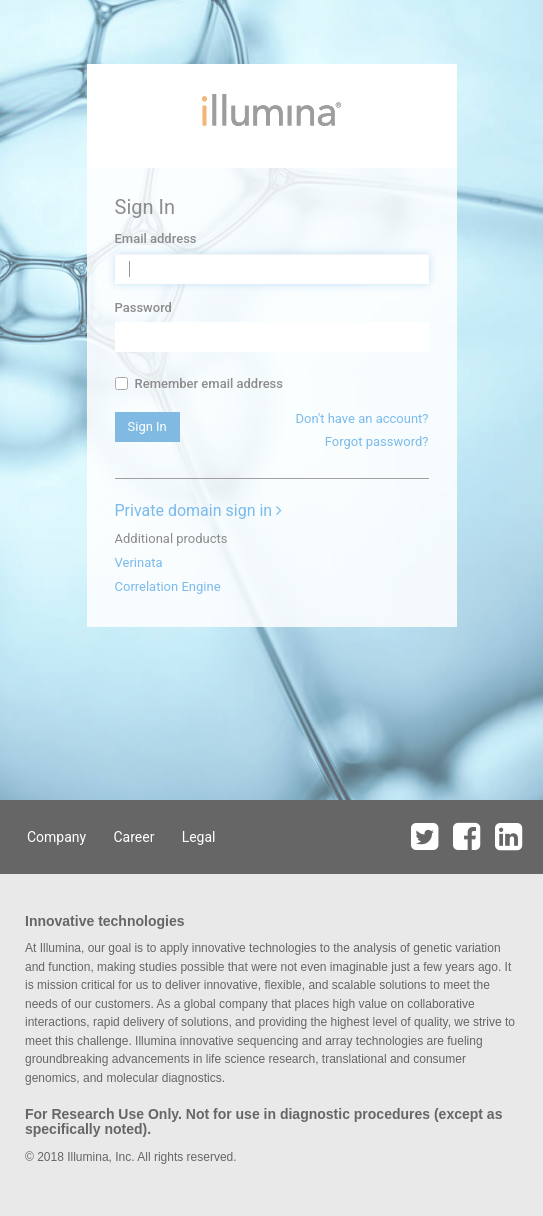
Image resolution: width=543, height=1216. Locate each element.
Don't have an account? (361, 418)
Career (133, 837)
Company (56, 837)
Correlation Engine (168, 586)
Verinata (139, 562)
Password (143, 307)
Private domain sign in (199, 510)
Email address (156, 238)
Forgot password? (377, 441)
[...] (121, 383)
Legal (199, 837)
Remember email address (199, 383)
